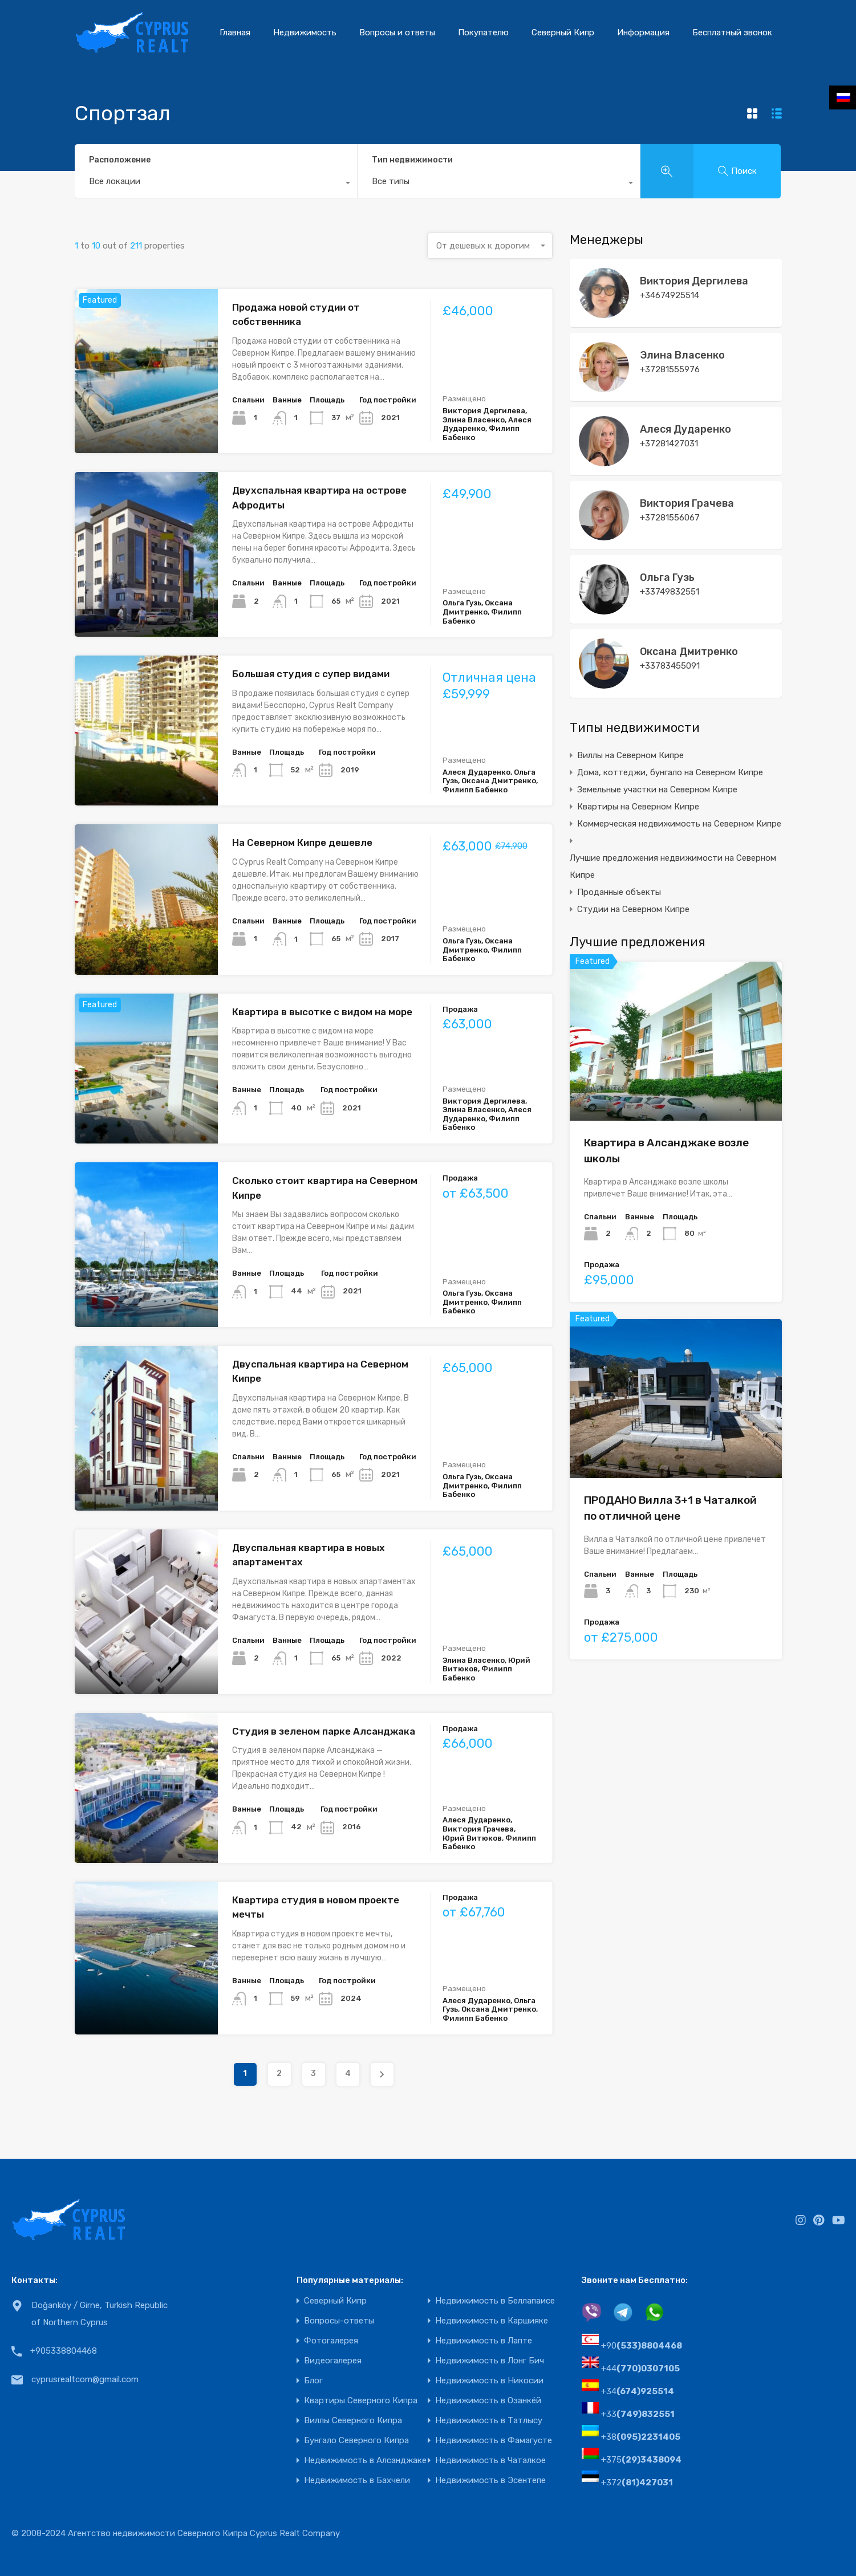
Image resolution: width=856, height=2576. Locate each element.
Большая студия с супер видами (311, 673)
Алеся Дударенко (685, 429)
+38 (640, 2437)
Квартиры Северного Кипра (360, 2400)
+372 (637, 2482)
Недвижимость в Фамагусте (493, 2440)
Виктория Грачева (687, 503)
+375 (641, 2460)
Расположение (120, 160)
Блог (313, 2380)
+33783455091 (670, 666)
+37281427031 (669, 443)
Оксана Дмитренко (689, 651)
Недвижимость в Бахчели (357, 2480)
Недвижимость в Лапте (483, 2341)
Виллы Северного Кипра (353, 2420)
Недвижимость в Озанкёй (488, 2400)
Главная (235, 32)
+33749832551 (669, 592)
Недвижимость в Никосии (489, 2380)
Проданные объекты (619, 892)
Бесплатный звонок (732, 32)
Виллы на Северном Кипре (630, 755)
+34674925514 (669, 295)
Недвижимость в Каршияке (491, 2321)
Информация (643, 32)
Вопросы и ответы (397, 32)
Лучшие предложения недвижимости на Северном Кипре (673, 866)
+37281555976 (670, 369)
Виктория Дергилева (694, 281)
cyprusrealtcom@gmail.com (85, 2379)
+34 (637, 2391)
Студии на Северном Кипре (633, 909)
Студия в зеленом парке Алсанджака (323, 1731)
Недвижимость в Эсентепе (490, 2480)
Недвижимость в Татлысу (488, 2420)
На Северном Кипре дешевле (302, 842)
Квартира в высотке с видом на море (322, 1012)
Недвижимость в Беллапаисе (495, 2301)
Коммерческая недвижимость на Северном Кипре (679, 824)
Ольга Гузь (667, 577)
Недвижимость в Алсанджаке (365, 2460)
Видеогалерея (333, 2361)
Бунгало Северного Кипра (356, 2440)
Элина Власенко (682, 355)
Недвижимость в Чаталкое (490, 2460)
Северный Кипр (563, 32)
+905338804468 (63, 2351)
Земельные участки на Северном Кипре (657, 789)
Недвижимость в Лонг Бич (489, 2361)
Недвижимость (304, 32)
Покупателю (483, 32)
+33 (638, 2414)
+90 (641, 2346)
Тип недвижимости (412, 160)
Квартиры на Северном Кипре (638, 806)
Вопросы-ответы (339, 2321)
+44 (640, 2368)
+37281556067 (670, 517)
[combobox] (216, 184)
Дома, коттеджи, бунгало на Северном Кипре (670, 772)
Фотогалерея (331, 2341)
